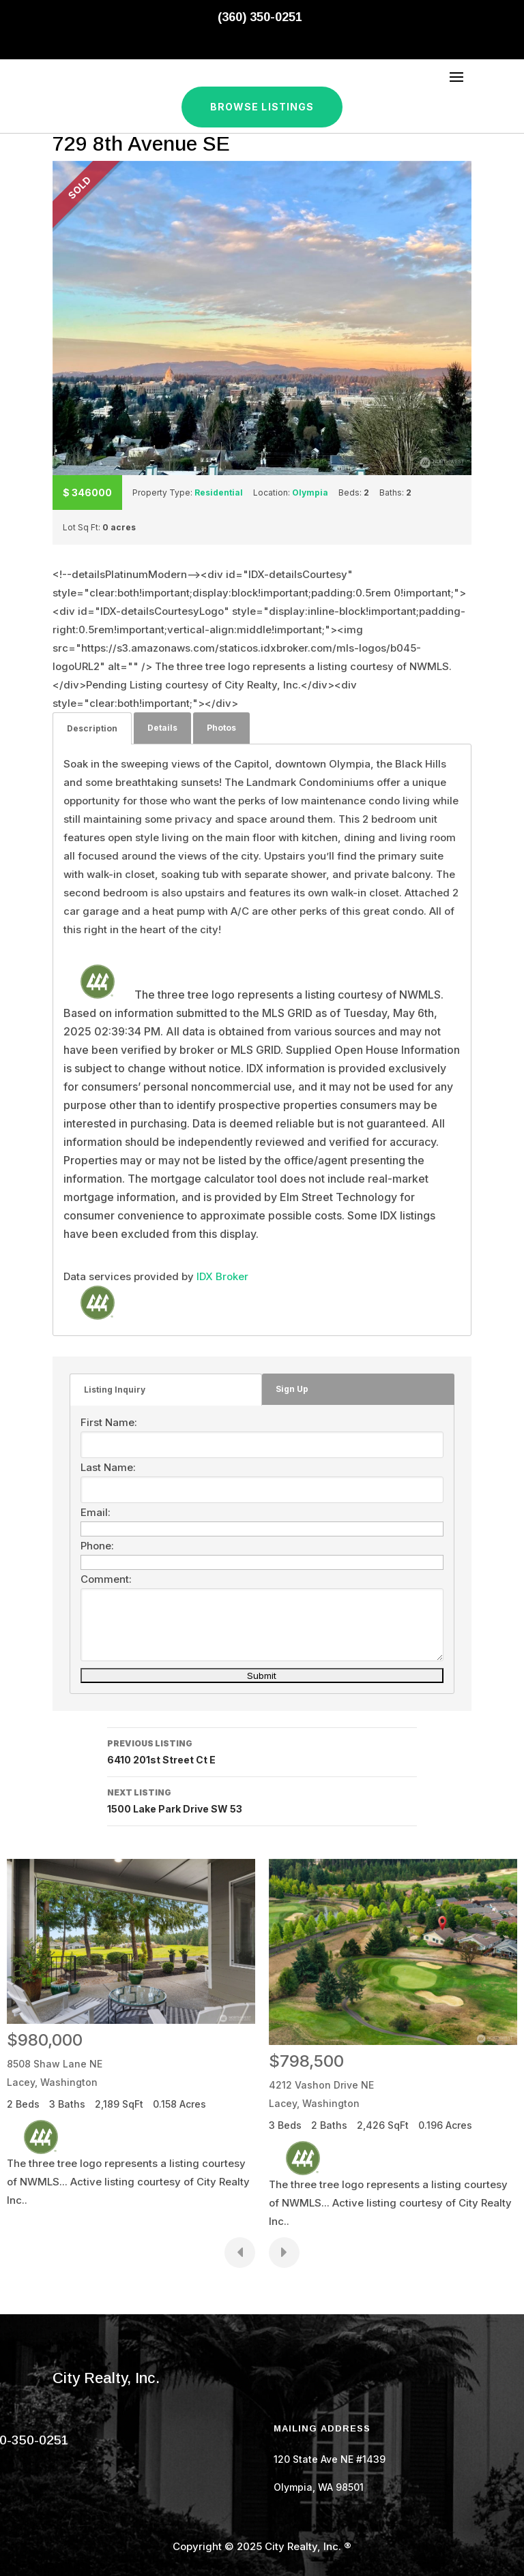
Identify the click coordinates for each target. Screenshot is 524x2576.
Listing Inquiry (114, 1389)
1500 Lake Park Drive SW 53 (262, 1800)
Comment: (106, 1579)
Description (92, 728)
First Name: (109, 1422)
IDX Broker (222, 1276)
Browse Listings (262, 106)
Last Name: (108, 1467)
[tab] (92, 728)
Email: (96, 1512)
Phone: (97, 1545)
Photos (221, 728)
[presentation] (239, 2252)
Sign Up (292, 1389)
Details (162, 728)
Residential (218, 492)
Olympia (310, 492)
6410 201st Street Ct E (262, 1751)
